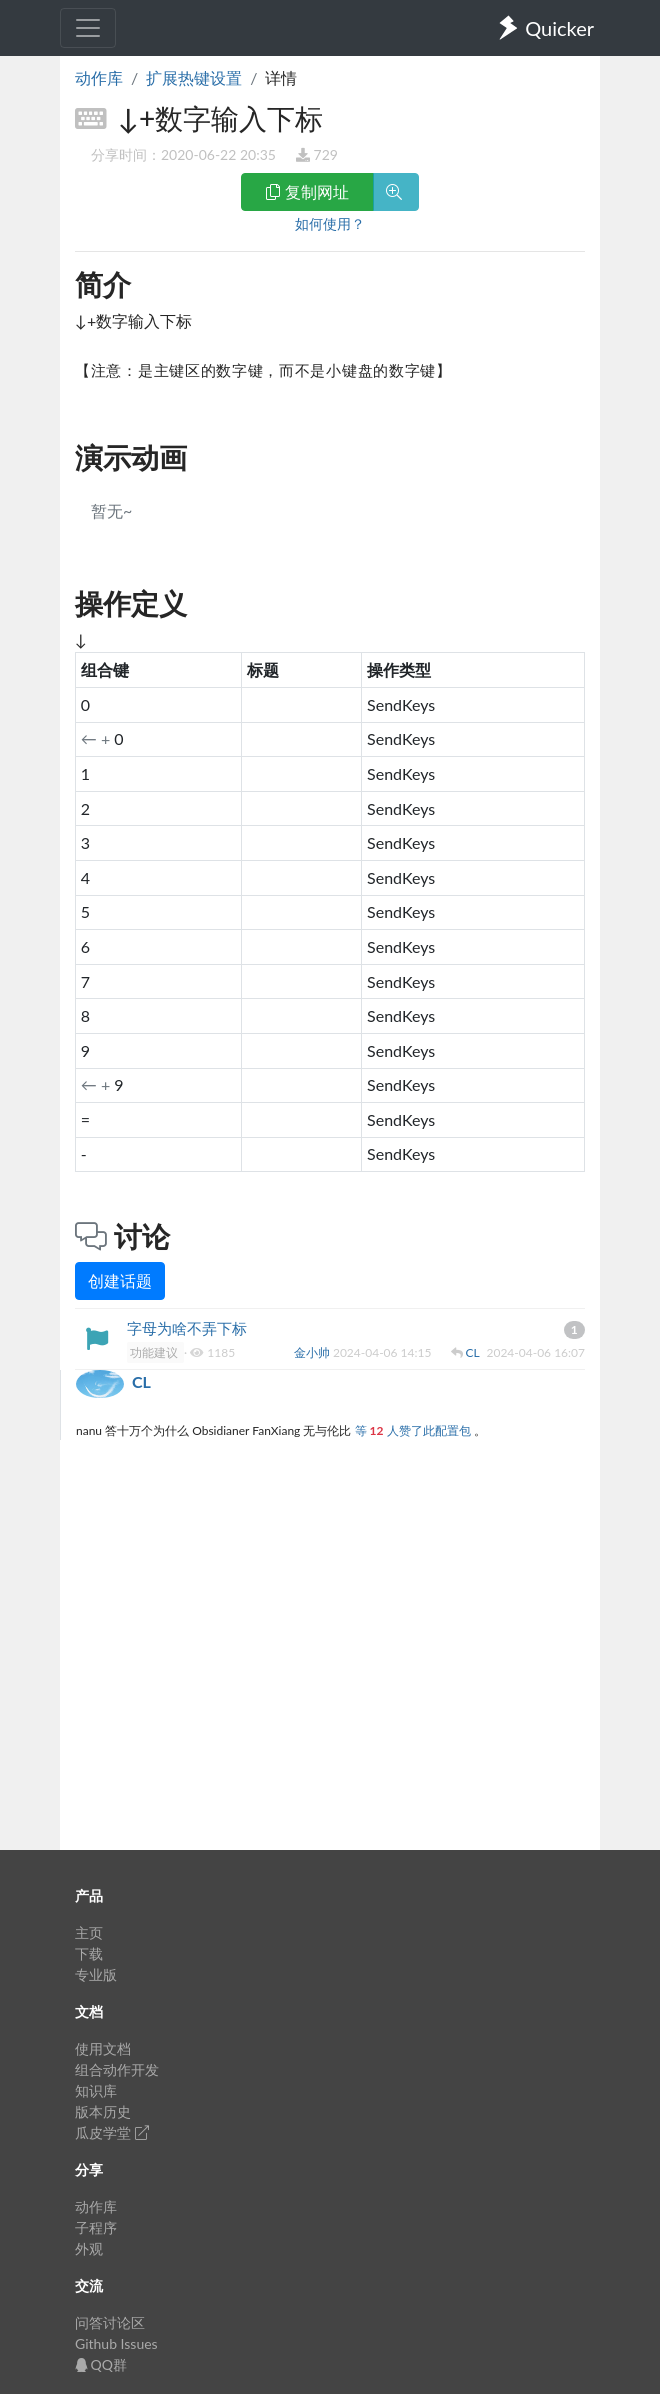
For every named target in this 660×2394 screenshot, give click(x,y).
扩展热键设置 (194, 77)
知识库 (96, 2090)
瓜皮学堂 (112, 2132)
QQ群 (101, 2364)
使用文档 (103, 2048)
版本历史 (103, 2111)
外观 (89, 2248)
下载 (89, 1953)
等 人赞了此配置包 (414, 1430)
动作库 (99, 77)
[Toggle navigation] (88, 28)
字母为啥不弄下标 (187, 1328)
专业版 (96, 1974)
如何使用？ (330, 223)
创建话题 (120, 1280)
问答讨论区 (110, 2322)
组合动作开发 (117, 2069)
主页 (89, 1932)
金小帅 (313, 1352)
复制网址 (307, 191)
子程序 (96, 2227)
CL (474, 1352)
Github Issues (116, 2343)
